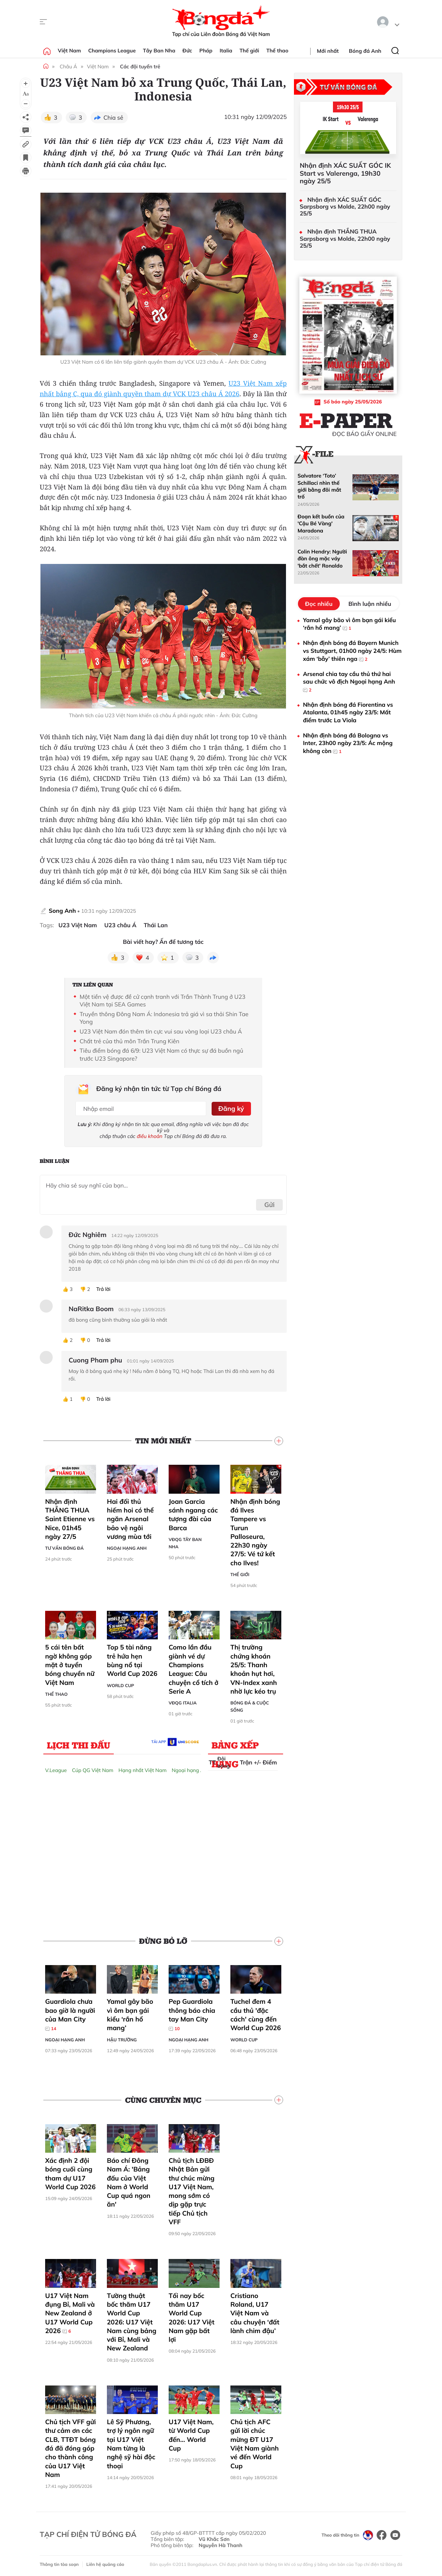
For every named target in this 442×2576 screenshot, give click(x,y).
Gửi (269, 1204)
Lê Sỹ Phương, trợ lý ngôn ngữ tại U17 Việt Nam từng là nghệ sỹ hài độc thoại (131, 2443)
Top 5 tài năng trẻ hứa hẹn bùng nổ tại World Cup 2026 (132, 1659)
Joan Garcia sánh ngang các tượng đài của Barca (193, 1513)
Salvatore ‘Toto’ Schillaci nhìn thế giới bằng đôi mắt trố (319, 486)
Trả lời (103, 1288)
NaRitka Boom (91, 1308)
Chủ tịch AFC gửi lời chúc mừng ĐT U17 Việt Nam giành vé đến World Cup (254, 2443)
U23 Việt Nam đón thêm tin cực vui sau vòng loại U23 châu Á (161, 1031)
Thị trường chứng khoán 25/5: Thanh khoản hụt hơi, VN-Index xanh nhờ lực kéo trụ (253, 1668)
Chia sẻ (114, 117)
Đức (187, 50)
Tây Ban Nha (159, 50)
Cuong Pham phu (95, 1359)
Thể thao (277, 50)
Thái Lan (156, 925)
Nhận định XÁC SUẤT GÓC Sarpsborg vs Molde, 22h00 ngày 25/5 (345, 206)
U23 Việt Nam (77, 925)
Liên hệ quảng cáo (105, 2563)
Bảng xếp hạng (235, 1746)
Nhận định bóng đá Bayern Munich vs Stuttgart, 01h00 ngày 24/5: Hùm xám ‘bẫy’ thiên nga (352, 651)
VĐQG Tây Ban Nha (185, 1542)
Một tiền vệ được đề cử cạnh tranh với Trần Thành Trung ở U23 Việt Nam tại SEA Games (162, 1000)
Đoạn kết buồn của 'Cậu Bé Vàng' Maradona (321, 523)
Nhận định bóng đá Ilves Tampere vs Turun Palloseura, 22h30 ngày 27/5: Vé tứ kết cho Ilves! (255, 1531)
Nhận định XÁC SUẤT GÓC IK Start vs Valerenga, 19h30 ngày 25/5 (345, 173)
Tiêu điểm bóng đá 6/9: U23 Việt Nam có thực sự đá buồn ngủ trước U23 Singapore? (161, 1054)
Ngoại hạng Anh (127, 1547)
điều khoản (149, 1135)
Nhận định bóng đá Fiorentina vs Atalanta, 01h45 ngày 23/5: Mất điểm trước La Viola (348, 712)
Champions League (112, 50)
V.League (56, 1769)
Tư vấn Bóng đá (64, 1547)
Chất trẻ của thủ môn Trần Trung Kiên (129, 1041)
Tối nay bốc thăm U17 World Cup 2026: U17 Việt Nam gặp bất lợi (191, 2316)
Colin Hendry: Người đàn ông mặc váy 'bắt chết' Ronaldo (322, 558)
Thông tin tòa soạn (59, 2563)
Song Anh (62, 910)
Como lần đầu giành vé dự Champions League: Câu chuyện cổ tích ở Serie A (193, 1668)
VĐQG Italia (182, 1702)
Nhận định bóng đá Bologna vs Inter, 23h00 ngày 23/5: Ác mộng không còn (348, 743)
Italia (226, 50)
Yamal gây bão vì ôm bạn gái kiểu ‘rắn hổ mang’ (130, 2014)
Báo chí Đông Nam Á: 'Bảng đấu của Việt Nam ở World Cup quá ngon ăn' (128, 2182)
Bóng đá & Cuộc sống (249, 1705)
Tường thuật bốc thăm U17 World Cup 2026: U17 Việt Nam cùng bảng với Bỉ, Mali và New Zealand (131, 2321)
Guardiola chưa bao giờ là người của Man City (70, 2014)
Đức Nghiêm (88, 1234)
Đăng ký (230, 1108)
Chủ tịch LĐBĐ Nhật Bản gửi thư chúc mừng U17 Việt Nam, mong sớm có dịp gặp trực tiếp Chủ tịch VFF (191, 2190)
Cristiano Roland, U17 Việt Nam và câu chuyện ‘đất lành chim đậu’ (255, 2312)
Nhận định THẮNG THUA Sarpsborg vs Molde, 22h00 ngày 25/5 (345, 238)
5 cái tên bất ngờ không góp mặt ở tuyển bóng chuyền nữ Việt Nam (69, 1664)
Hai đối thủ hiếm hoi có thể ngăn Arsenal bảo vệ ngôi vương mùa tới (130, 1518)
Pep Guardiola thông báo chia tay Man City (192, 2014)
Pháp (205, 50)
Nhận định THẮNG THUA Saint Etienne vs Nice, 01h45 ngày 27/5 (70, 1518)
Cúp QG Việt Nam (92, 1769)
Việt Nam (69, 50)
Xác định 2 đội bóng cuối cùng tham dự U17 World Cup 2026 (70, 2173)
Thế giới (249, 50)
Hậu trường (122, 2038)
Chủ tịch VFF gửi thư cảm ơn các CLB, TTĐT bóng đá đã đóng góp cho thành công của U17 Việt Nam (70, 2447)
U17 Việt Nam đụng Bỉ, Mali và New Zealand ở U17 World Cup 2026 (70, 2312)
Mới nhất (328, 51)
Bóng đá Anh (365, 51)
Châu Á (68, 66)
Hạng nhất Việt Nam (142, 1769)
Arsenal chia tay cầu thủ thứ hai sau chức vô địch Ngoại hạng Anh (349, 682)
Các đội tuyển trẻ (140, 66)
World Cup (120, 1684)
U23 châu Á (120, 925)
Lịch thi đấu (78, 1744)
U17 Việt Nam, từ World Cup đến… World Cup (191, 2434)
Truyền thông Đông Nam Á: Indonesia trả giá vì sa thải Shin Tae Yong (163, 1018)
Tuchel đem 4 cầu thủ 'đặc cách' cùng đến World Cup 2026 (255, 2014)
